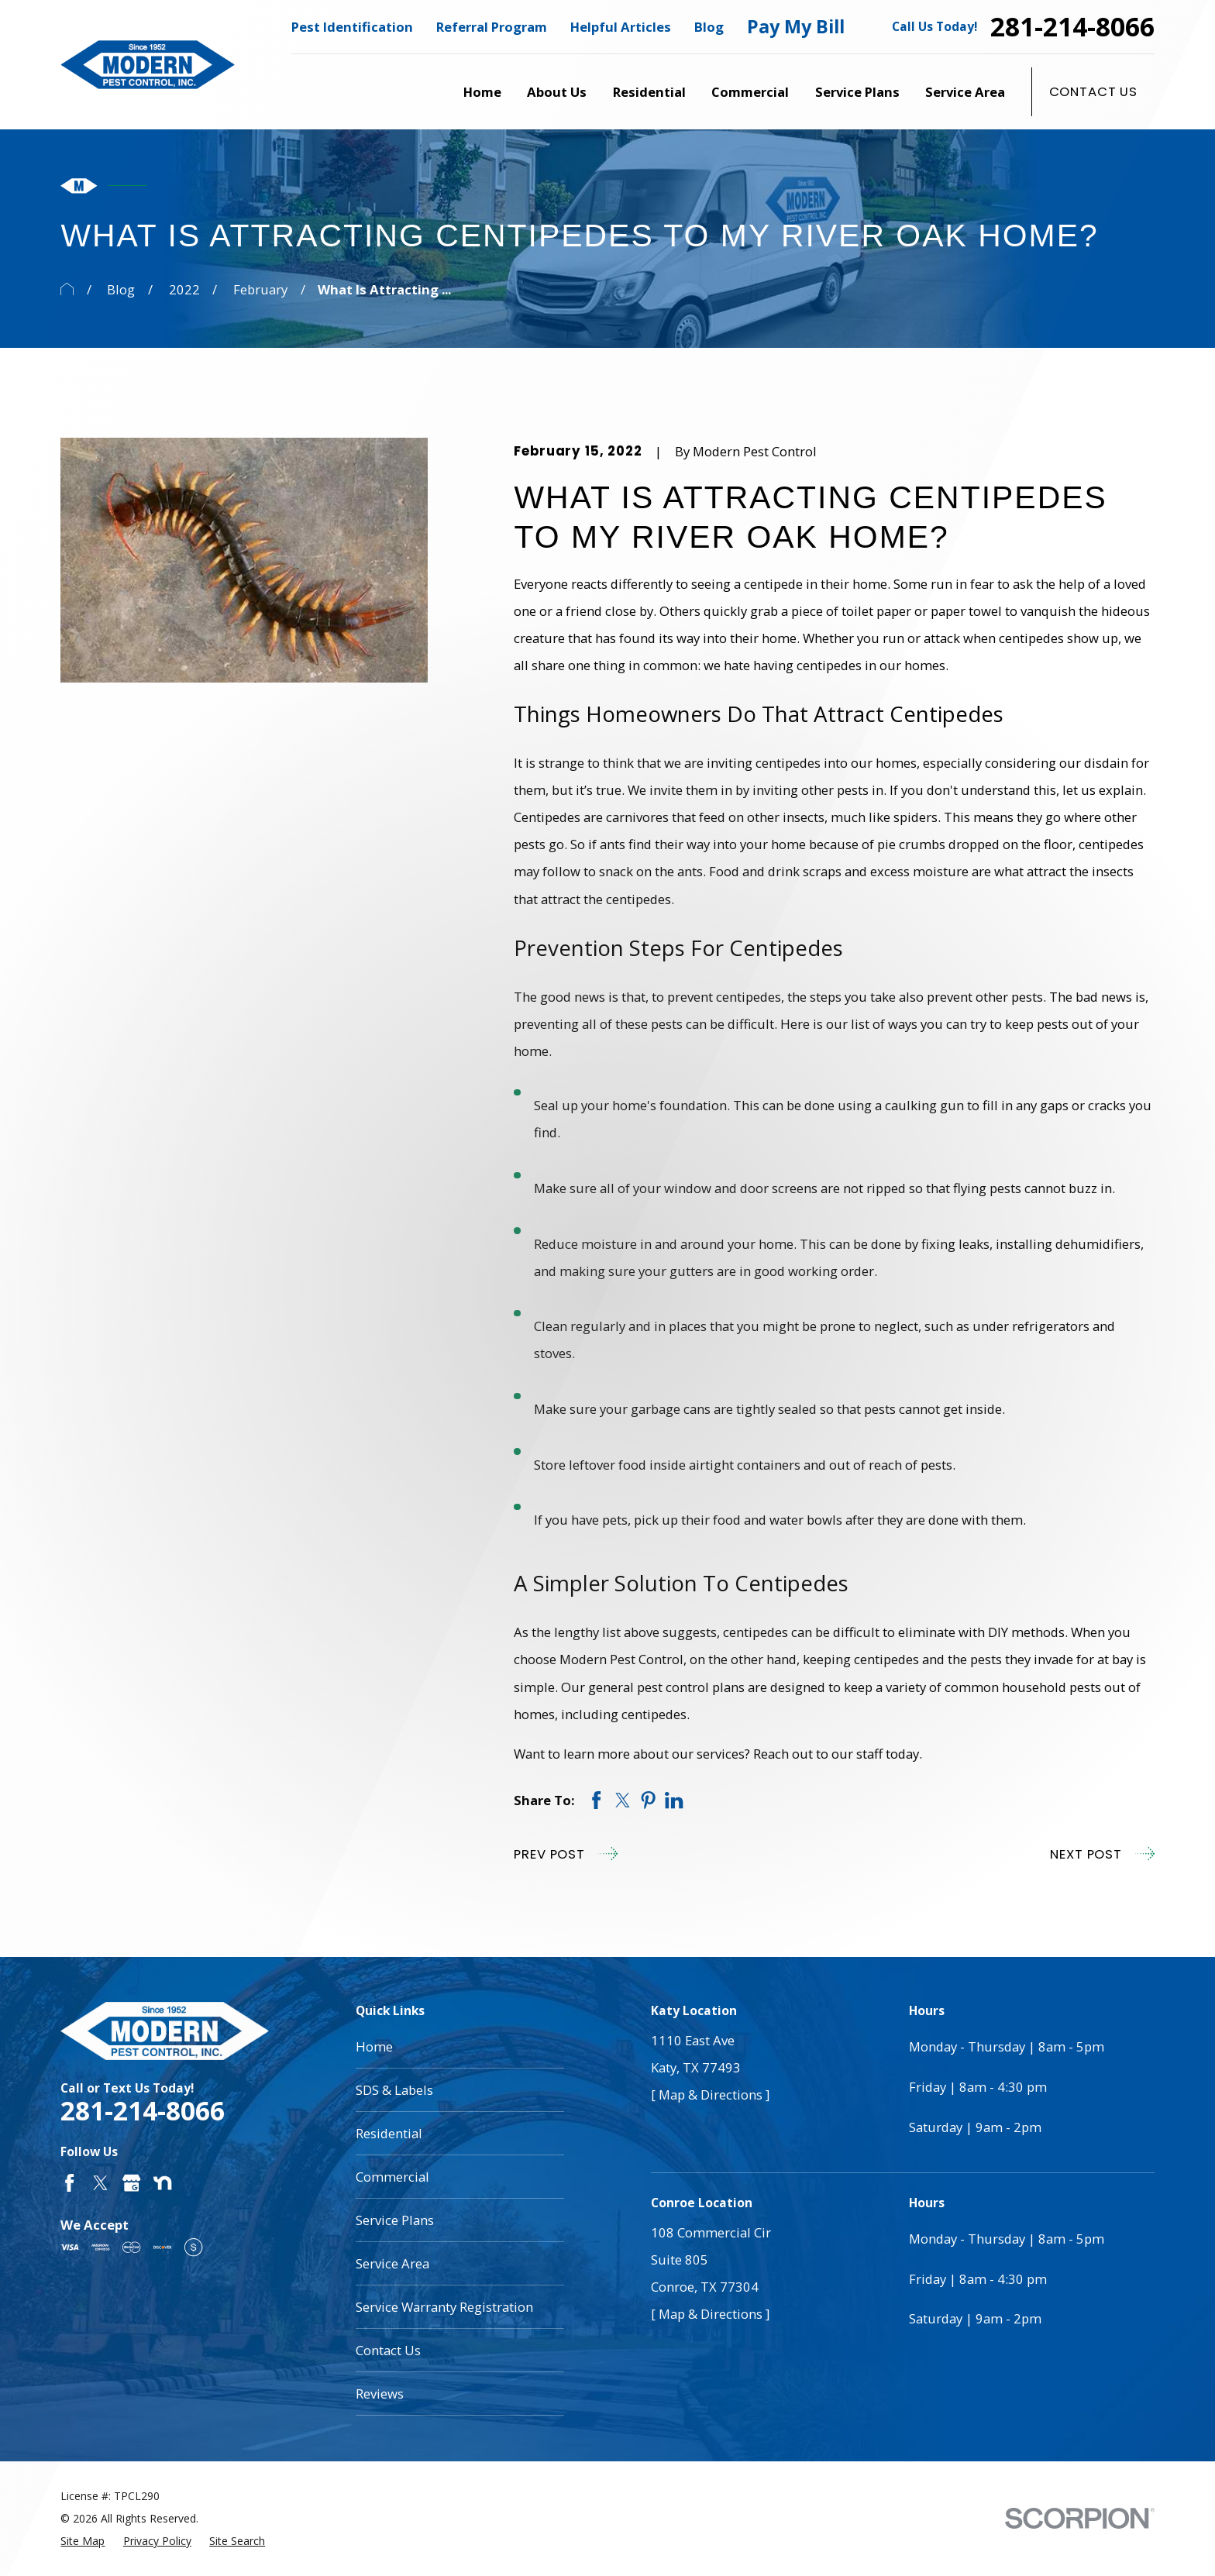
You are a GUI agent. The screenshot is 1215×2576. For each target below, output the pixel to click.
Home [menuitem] (482, 92)
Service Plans (395, 2220)
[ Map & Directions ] (710, 2094)
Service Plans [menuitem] (857, 92)
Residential (389, 2133)
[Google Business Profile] (131, 2183)
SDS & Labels (394, 2090)
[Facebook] (69, 2183)
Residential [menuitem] (649, 92)
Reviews (380, 2393)
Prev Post (565, 1853)
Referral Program (491, 27)
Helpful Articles (620, 27)
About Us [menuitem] (557, 92)
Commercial (392, 2177)
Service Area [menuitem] (965, 92)
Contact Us (1093, 91)
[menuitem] (82, 2541)
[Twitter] (100, 2183)
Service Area (392, 2263)
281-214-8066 (1072, 27)
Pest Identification (352, 27)
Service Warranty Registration (444, 2307)
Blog (709, 27)
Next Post (1102, 1853)
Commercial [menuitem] (750, 92)
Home (374, 2046)
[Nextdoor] (162, 2183)
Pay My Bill (796, 26)
